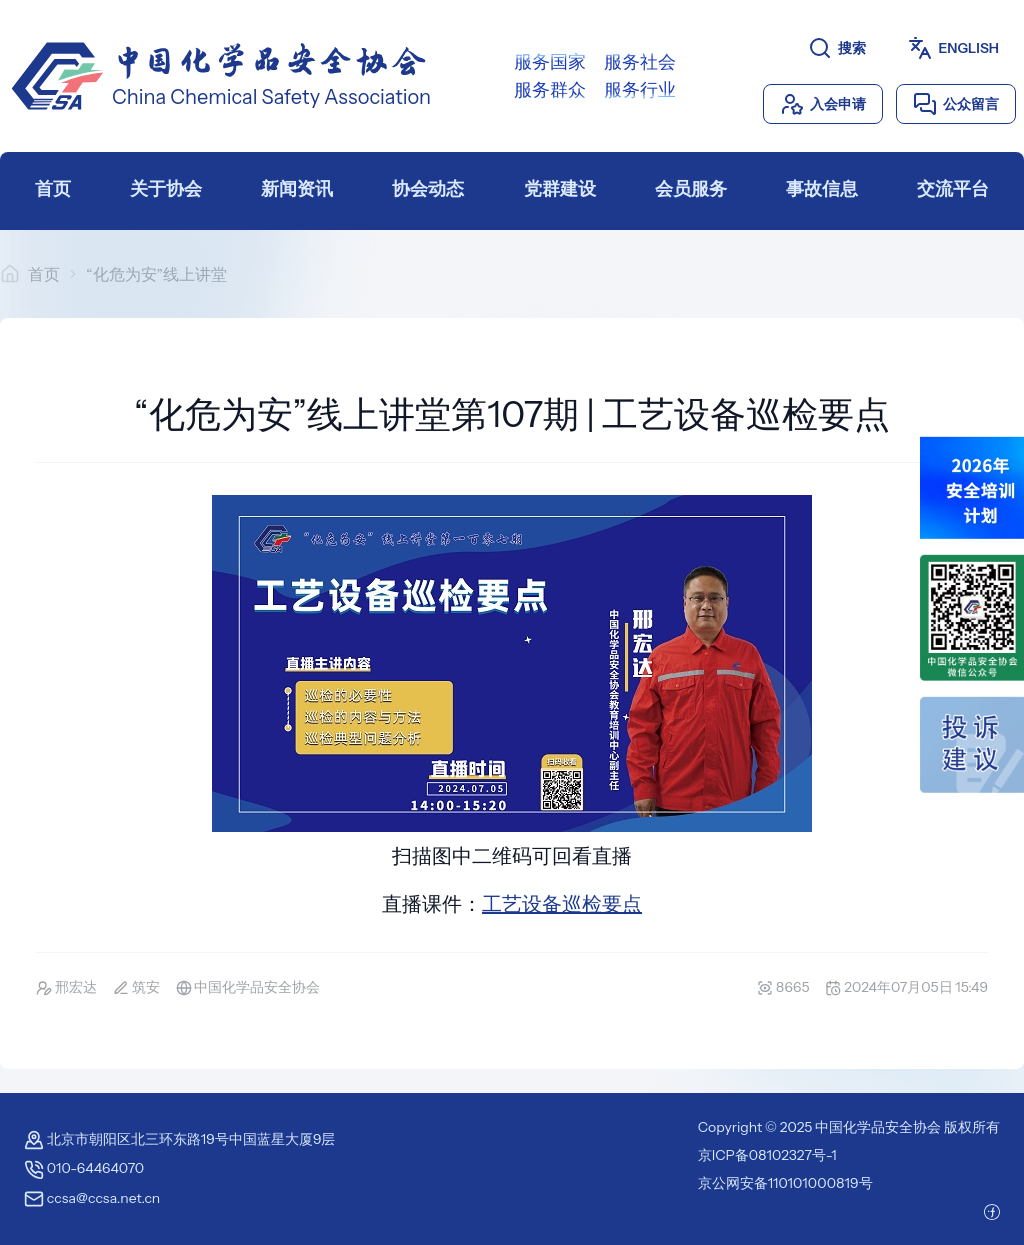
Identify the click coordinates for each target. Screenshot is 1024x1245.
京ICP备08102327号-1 (767, 1155)
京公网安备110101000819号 (785, 1183)
